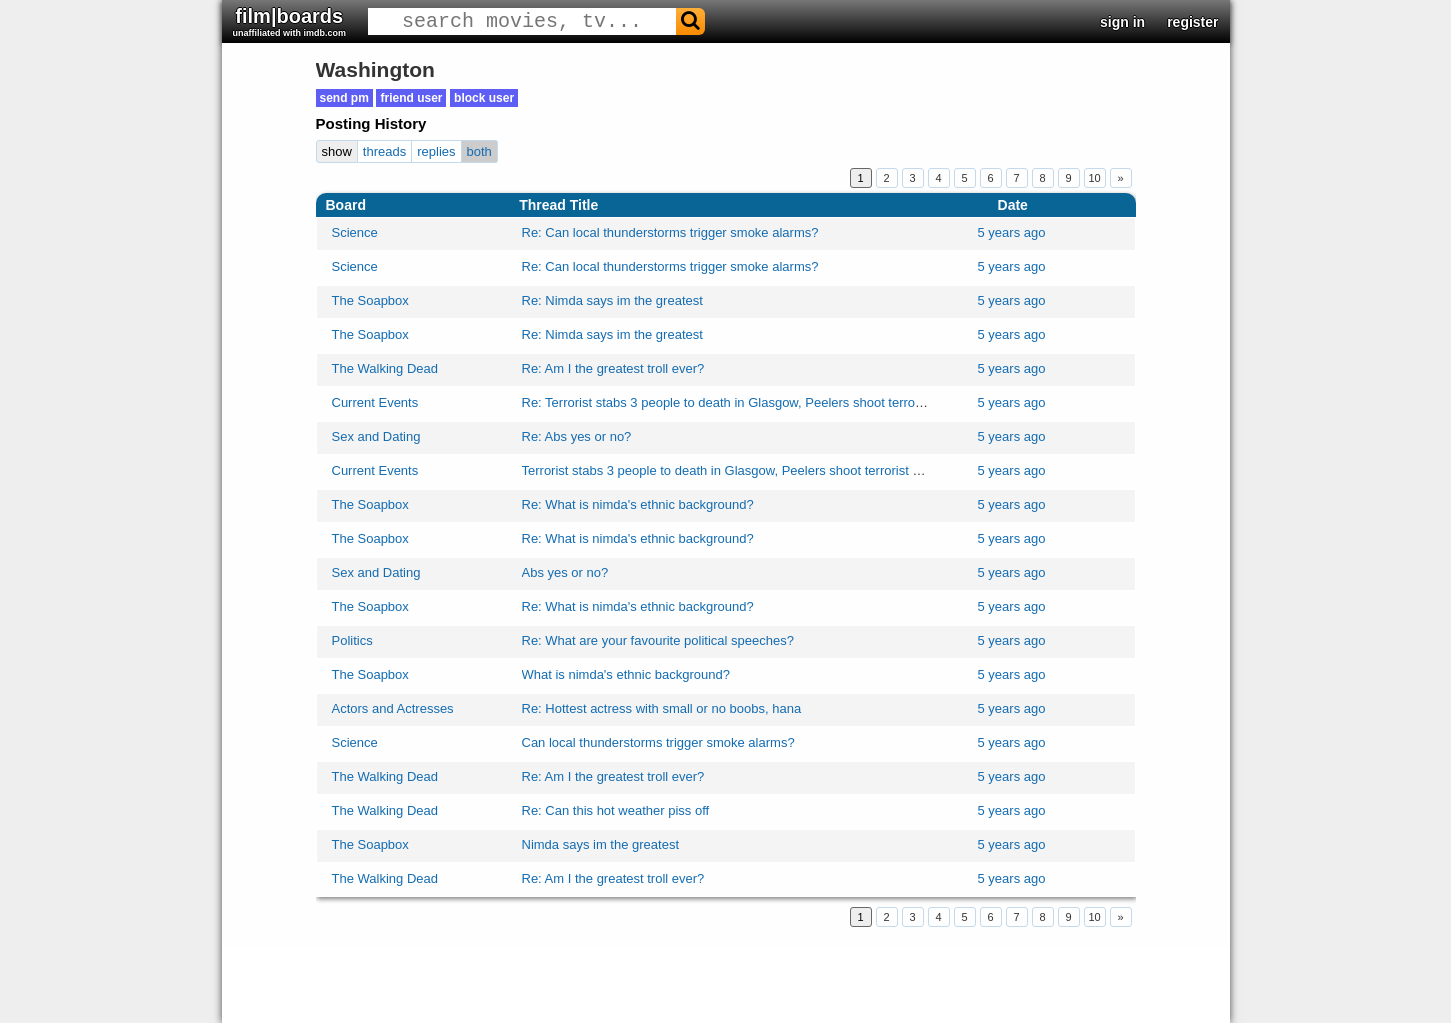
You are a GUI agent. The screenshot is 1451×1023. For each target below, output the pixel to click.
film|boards (290, 21)
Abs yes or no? (565, 572)
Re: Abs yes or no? (577, 436)
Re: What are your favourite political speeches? (658, 640)
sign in (1122, 22)
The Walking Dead (385, 368)
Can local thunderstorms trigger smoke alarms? (658, 742)
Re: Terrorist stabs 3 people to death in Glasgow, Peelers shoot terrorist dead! (745, 402)
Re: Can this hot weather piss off (616, 810)
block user (484, 98)
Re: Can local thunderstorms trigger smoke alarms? (670, 232)
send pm (344, 98)
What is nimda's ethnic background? (626, 674)
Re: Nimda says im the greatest (612, 300)
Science (355, 232)
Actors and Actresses (393, 708)
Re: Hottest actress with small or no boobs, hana (662, 708)
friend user (411, 98)
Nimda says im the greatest (601, 844)
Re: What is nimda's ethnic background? (638, 504)
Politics (352, 640)
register (1192, 22)
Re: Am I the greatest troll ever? (613, 368)
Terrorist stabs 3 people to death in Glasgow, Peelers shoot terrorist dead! (733, 470)
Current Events (375, 402)
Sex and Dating (376, 436)
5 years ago (1012, 232)
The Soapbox (370, 300)
